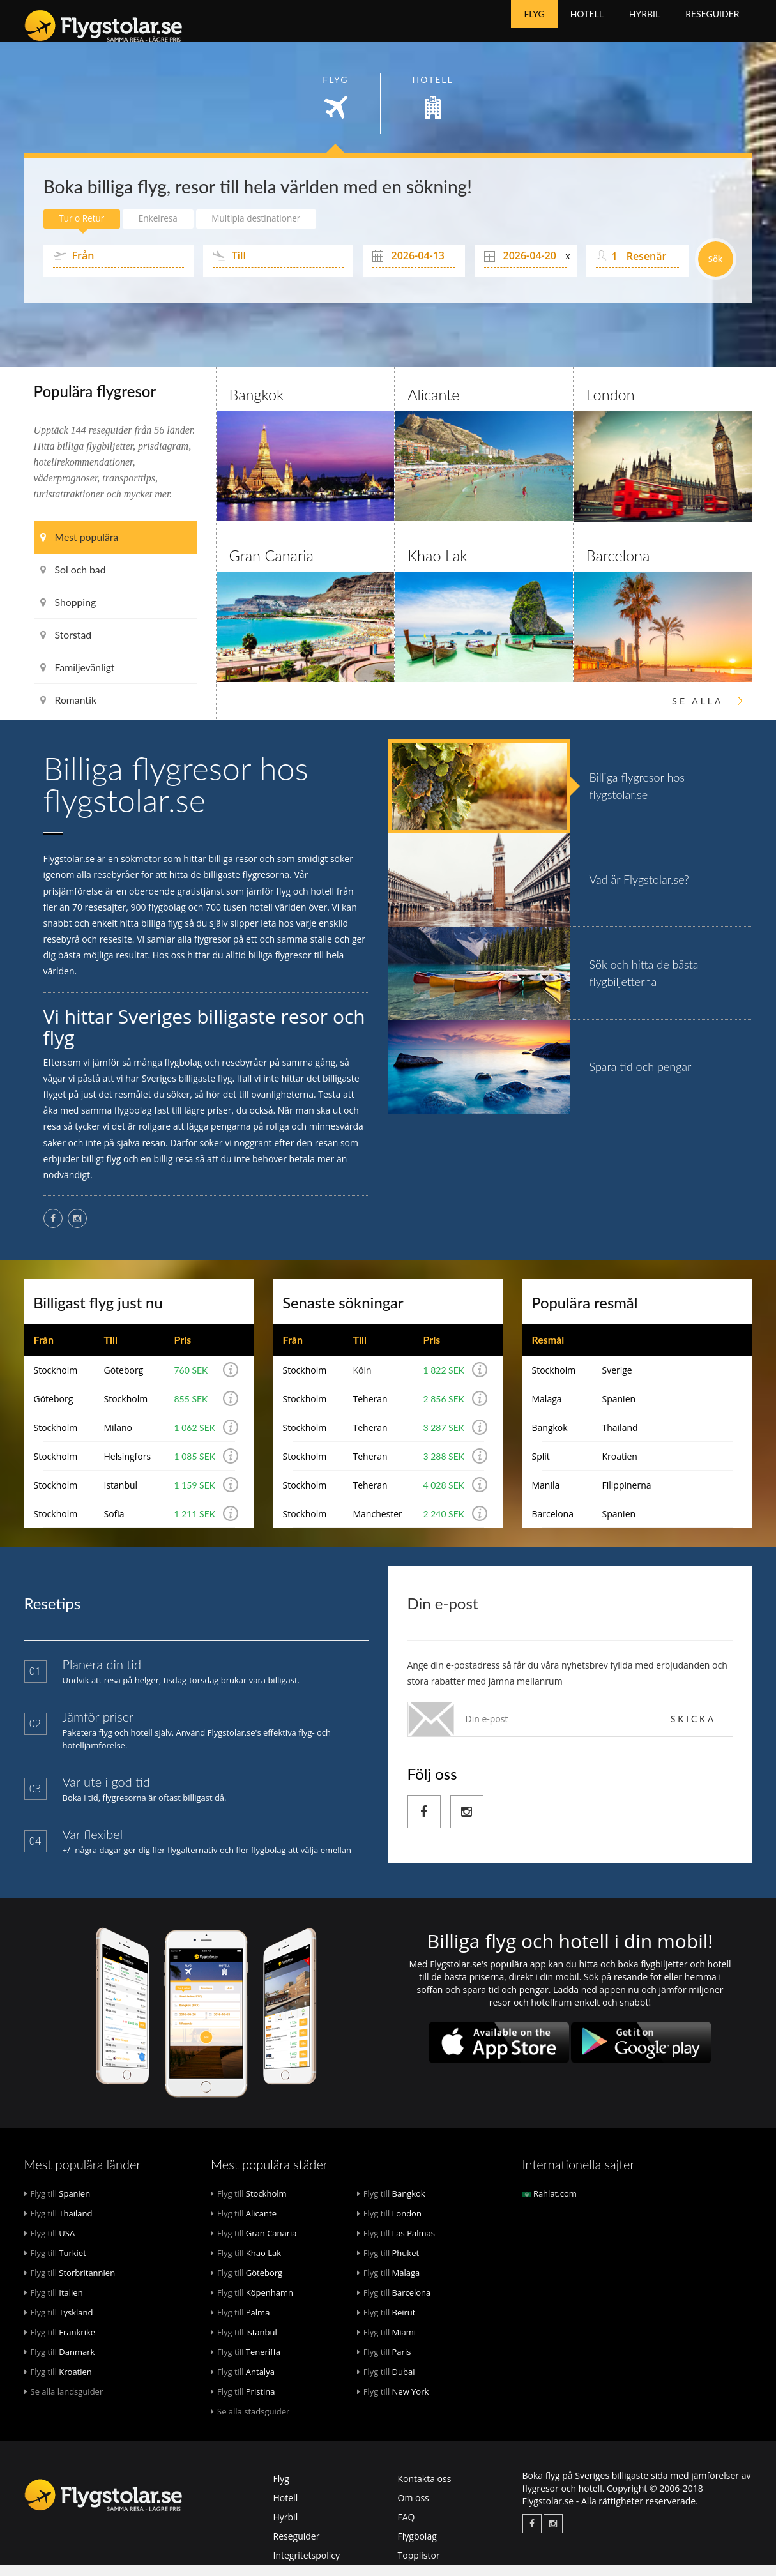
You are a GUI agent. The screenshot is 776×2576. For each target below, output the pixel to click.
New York (393, 2402)
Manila (546, 1496)
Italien (53, 2303)
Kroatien (619, 1467)
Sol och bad (73, 579)
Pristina (243, 2402)
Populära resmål (585, 1312)
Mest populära (79, 546)
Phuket (388, 2263)
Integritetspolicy (306, 2566)
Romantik (69, 709)
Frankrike (60, 2343)
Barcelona (618, 565)
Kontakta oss (425, 2489)
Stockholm (56, 1381)
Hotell (587, 25)
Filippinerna (626, 1496)
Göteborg (123, 1381)
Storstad (66, 644)
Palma (240, 2323)
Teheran (370, 1410)
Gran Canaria (272, 565)
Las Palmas (396, 2244)
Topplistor (419, 2566)
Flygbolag (417, 2547)
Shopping (68, 611)
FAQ (406, 2528)
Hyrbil (644, 25)
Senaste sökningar (344, 1312)
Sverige (617, 1381)
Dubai (386, 2382)
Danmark (59, 2362)
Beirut (386, 2323)
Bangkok (257, 404)
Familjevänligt (78, 677)
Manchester (377, 1525)
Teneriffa (245, 2362)
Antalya (243, 2382)
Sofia (113, 1525)
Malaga (547, 1410)
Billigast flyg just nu (99, 1312)
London (610, 404)
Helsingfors (127, 1467)
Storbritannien (70, 2283)
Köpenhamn (252, 2303)
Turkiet (55, 2263)
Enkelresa (164, 228)
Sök (715, 268)
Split (541, 1467)
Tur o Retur (84, 228)
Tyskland (58, 2323)
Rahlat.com (549, 2204)
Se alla (697, 710)
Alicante (433, 404)
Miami (386, 2343)
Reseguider (712, 25)
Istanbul (120, 1496)
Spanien (618, 1410)
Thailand (619, 1438)
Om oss (413, 2509)
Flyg (534, 25)
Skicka (692, 1730)
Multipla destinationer (268, 228)
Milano (117, 1438)
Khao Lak (437, 565)
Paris (384, 2362)
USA (49, 2244)
